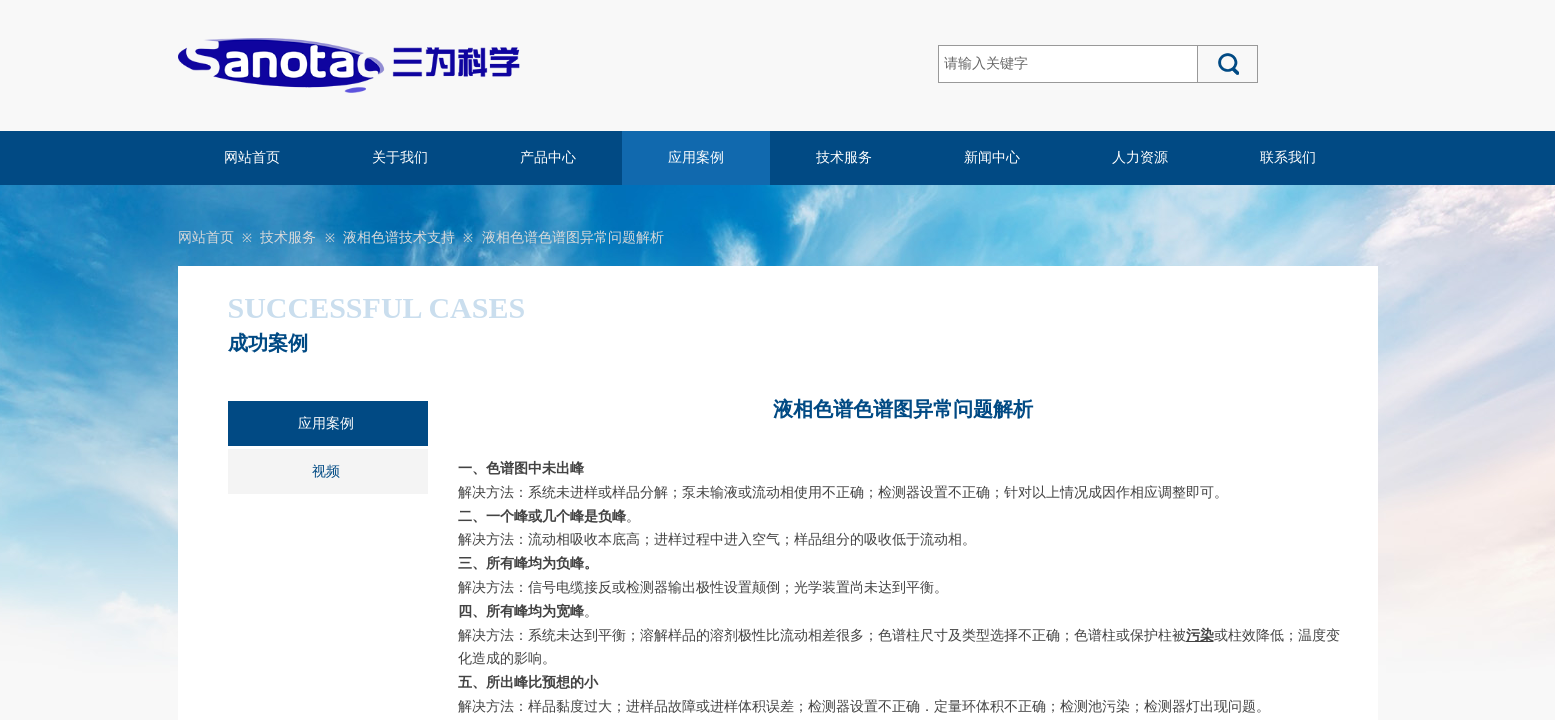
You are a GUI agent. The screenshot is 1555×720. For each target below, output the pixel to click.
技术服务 (844, 157)
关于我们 (400, 157)
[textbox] (1068, 64)
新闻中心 (992, 157)
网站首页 (252, 157)
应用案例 (696, 157)
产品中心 (548, 157)
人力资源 (1140, 157)
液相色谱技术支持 (399, 237)
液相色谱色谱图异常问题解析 (573, 237)
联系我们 (1288, 157)
